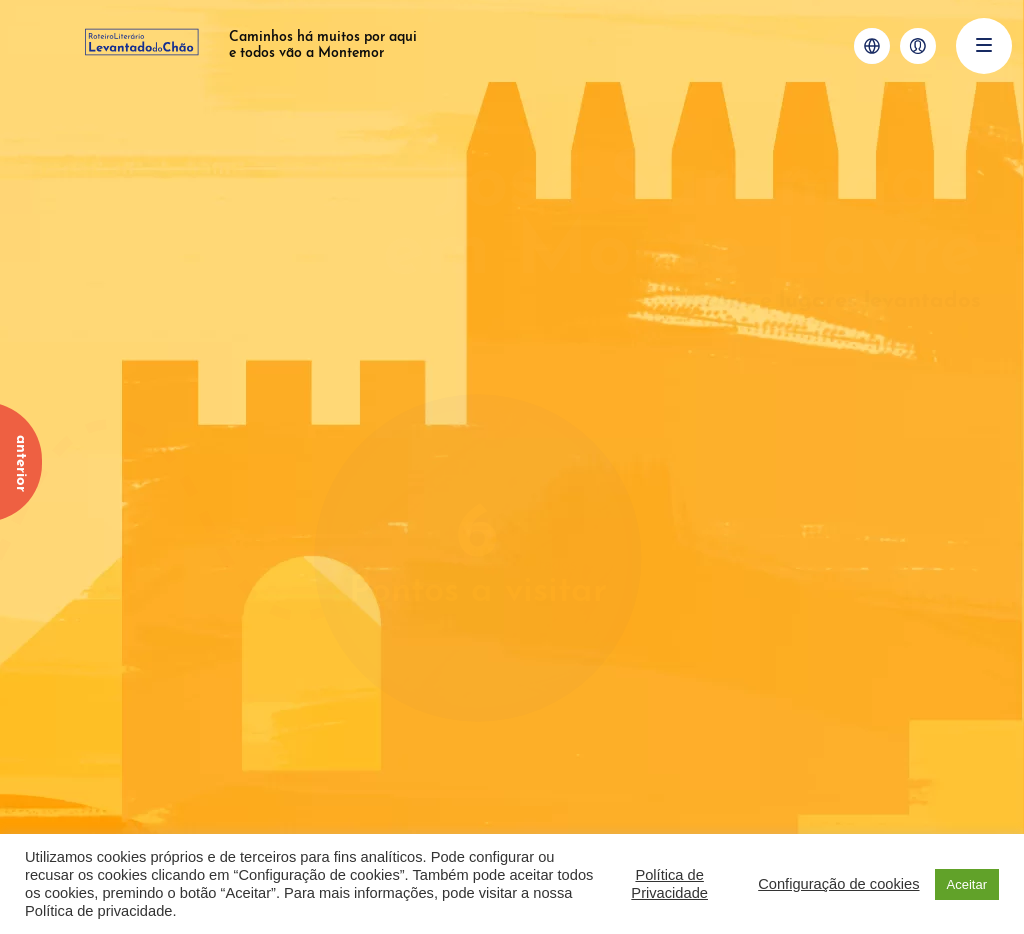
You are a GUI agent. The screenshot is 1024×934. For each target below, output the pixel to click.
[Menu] (984, 46)
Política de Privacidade (669, 884)
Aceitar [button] (967, 884)
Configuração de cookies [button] (838, 884)
